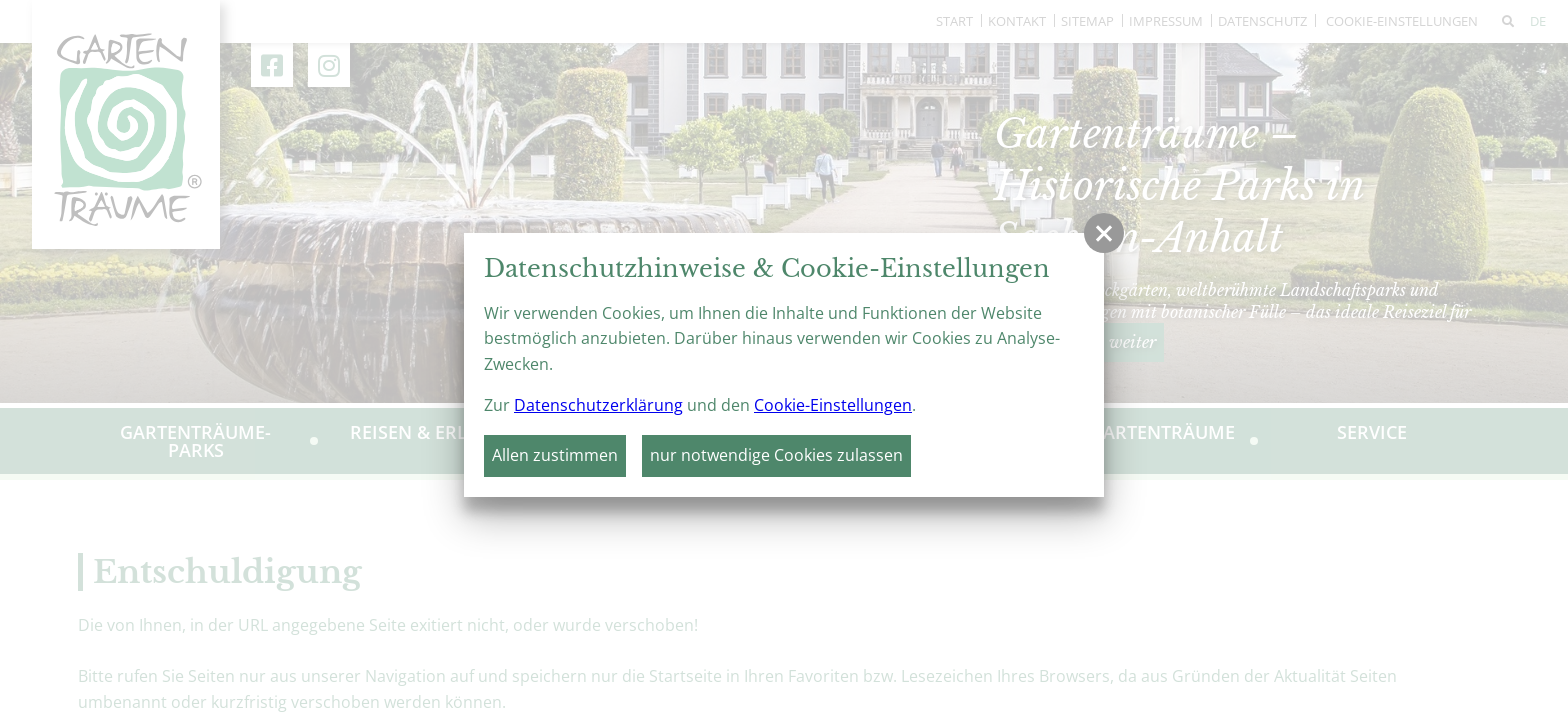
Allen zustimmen (555, 455)
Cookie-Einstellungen (833, 405)
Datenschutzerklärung (598, 405)
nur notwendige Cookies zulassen (776, 455)
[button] (1104, 233)
